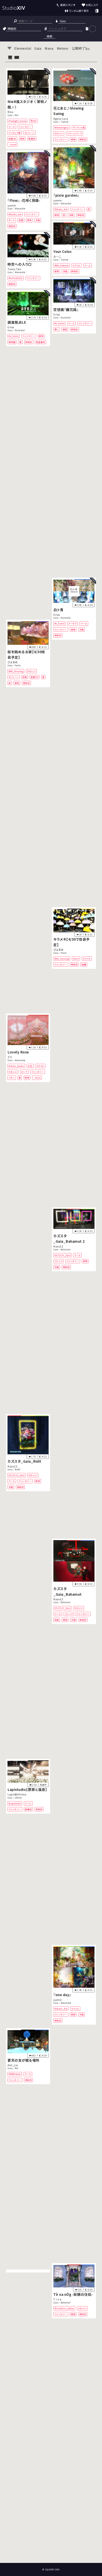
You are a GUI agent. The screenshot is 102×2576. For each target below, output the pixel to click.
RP (34, 120)
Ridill (17, 1469)
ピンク (24, 1071)
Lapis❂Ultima (16, 1794)
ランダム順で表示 (79, 11)
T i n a (57, 2299)
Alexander (66, 203)
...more (12, 144)
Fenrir (18, 665)
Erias (56, 314)
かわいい (58, 133)
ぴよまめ (12, 662)
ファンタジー (25, 126)
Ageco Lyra (60, 118)
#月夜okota (15, 2074)
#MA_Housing (16, 670)
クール (12, 126)
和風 (21, 220)
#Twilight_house (17, 120)
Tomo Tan (14, 269)
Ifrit (16, 115)
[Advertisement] (51, 2548)
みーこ (57, 256)
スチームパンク (74, 133)
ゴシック (58, 1261)
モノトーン (29, 132)
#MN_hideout (61, 265)
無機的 (31, 138)
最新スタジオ (67, 5)
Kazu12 (58, 1246)
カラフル (76, 265)
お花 (30, 1065)
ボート (12, 220)
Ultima (18, 1797)
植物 (22, 138)
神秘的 (82, 139)
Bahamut (66, 1249)
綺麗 (84, 964)
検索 (49, 36)
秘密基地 (40, 342)
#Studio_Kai (60, 209)
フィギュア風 (15, 132)
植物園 (12, 342)
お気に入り (92, 5)
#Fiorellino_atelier (64, 2308)
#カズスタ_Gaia (62, 1255)
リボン (12, 1077)
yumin (57, 200)
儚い (56, 329)
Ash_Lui (12, 2065)
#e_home (59, 323)
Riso (10, 112)
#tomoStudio (16, 278)
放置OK (12, 138)
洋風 (71, 215)
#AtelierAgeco (61, 127)
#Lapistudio (15, 1803)
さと (9, 1057)
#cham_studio (16, 1065)
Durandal (66, 317)
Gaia (9, 115)
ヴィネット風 (79, 127)
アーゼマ (72, 623)
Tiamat (64, 121)
